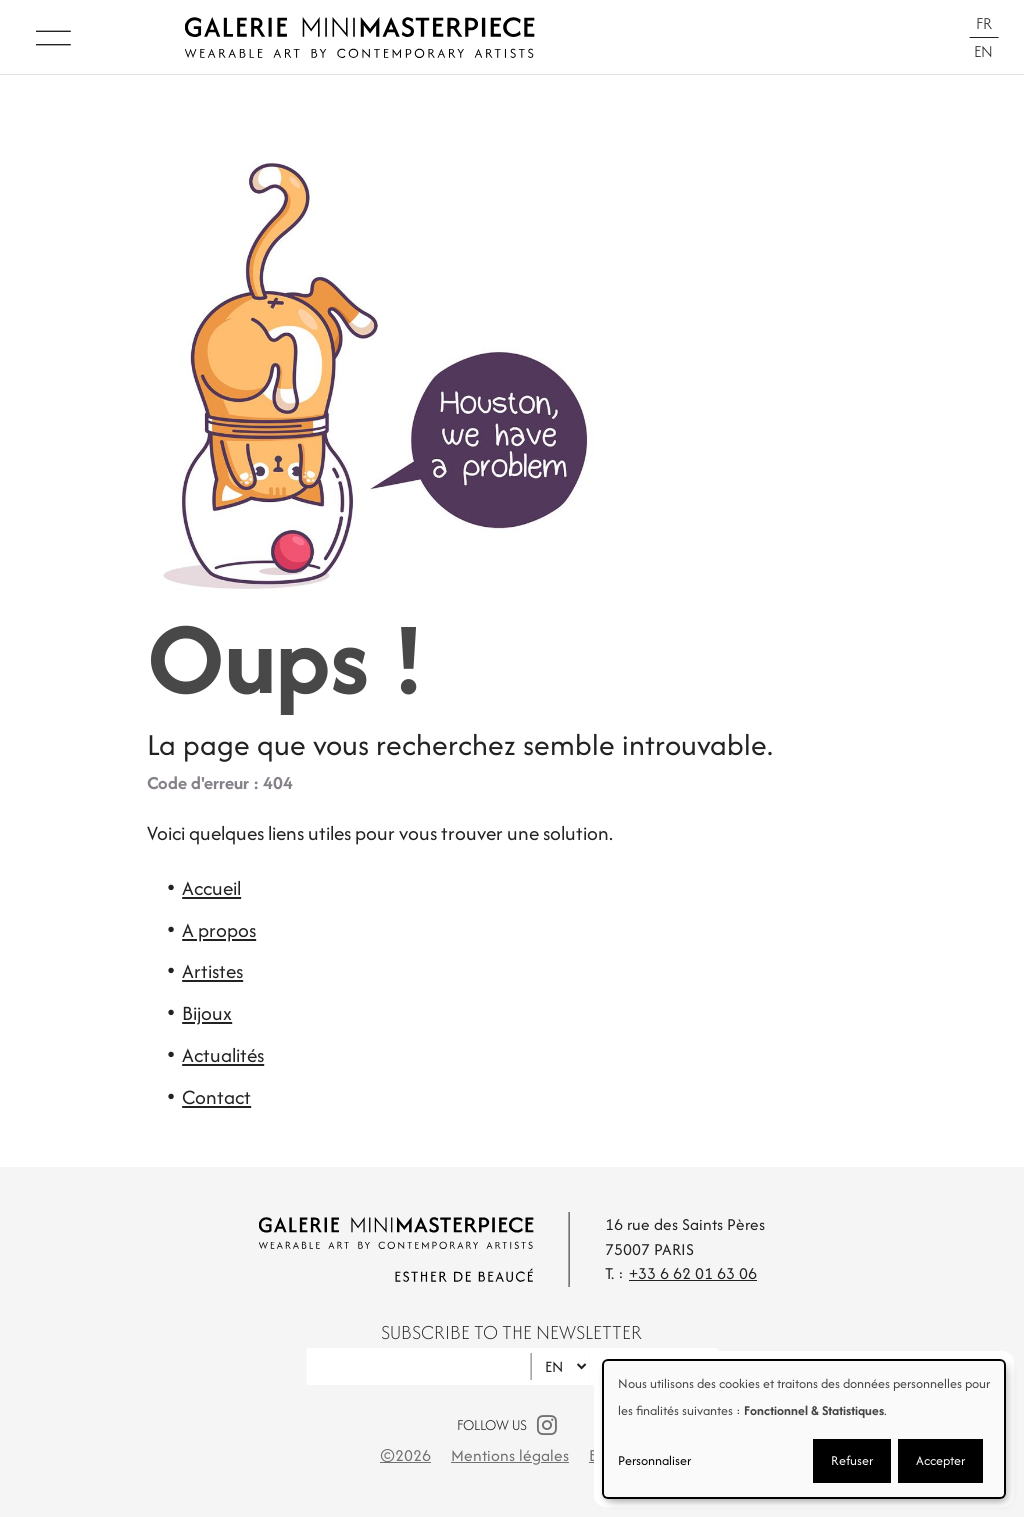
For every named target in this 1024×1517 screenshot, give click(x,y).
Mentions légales (510, 1455)
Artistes (212, 971)
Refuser (852, 1460)
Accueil (211, 888)
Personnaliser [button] (654, 1460)
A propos (219, 930)
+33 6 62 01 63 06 (693, 1273)
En (983, 51)
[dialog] (804, 1429)
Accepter (940, 1460)
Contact (216, 1097)
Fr (984, 23)
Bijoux (207, 1013)
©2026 (405, 1455)
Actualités (223, 1055)
